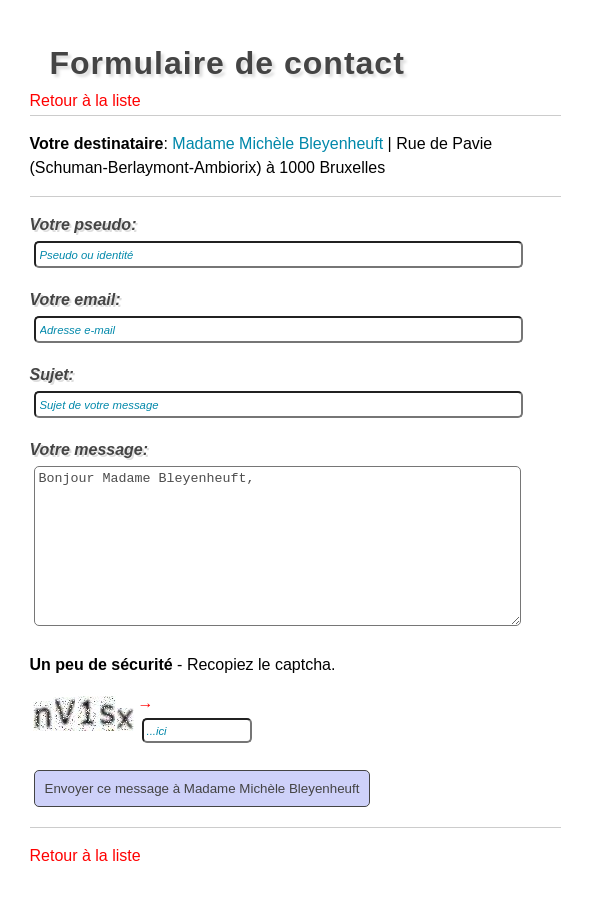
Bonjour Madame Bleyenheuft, (278, 561)
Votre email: (75, 299)
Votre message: (89, 449)
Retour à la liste (85, 100)
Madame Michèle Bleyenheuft (277, 143)
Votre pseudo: (83, 224)
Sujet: (52, 374)
